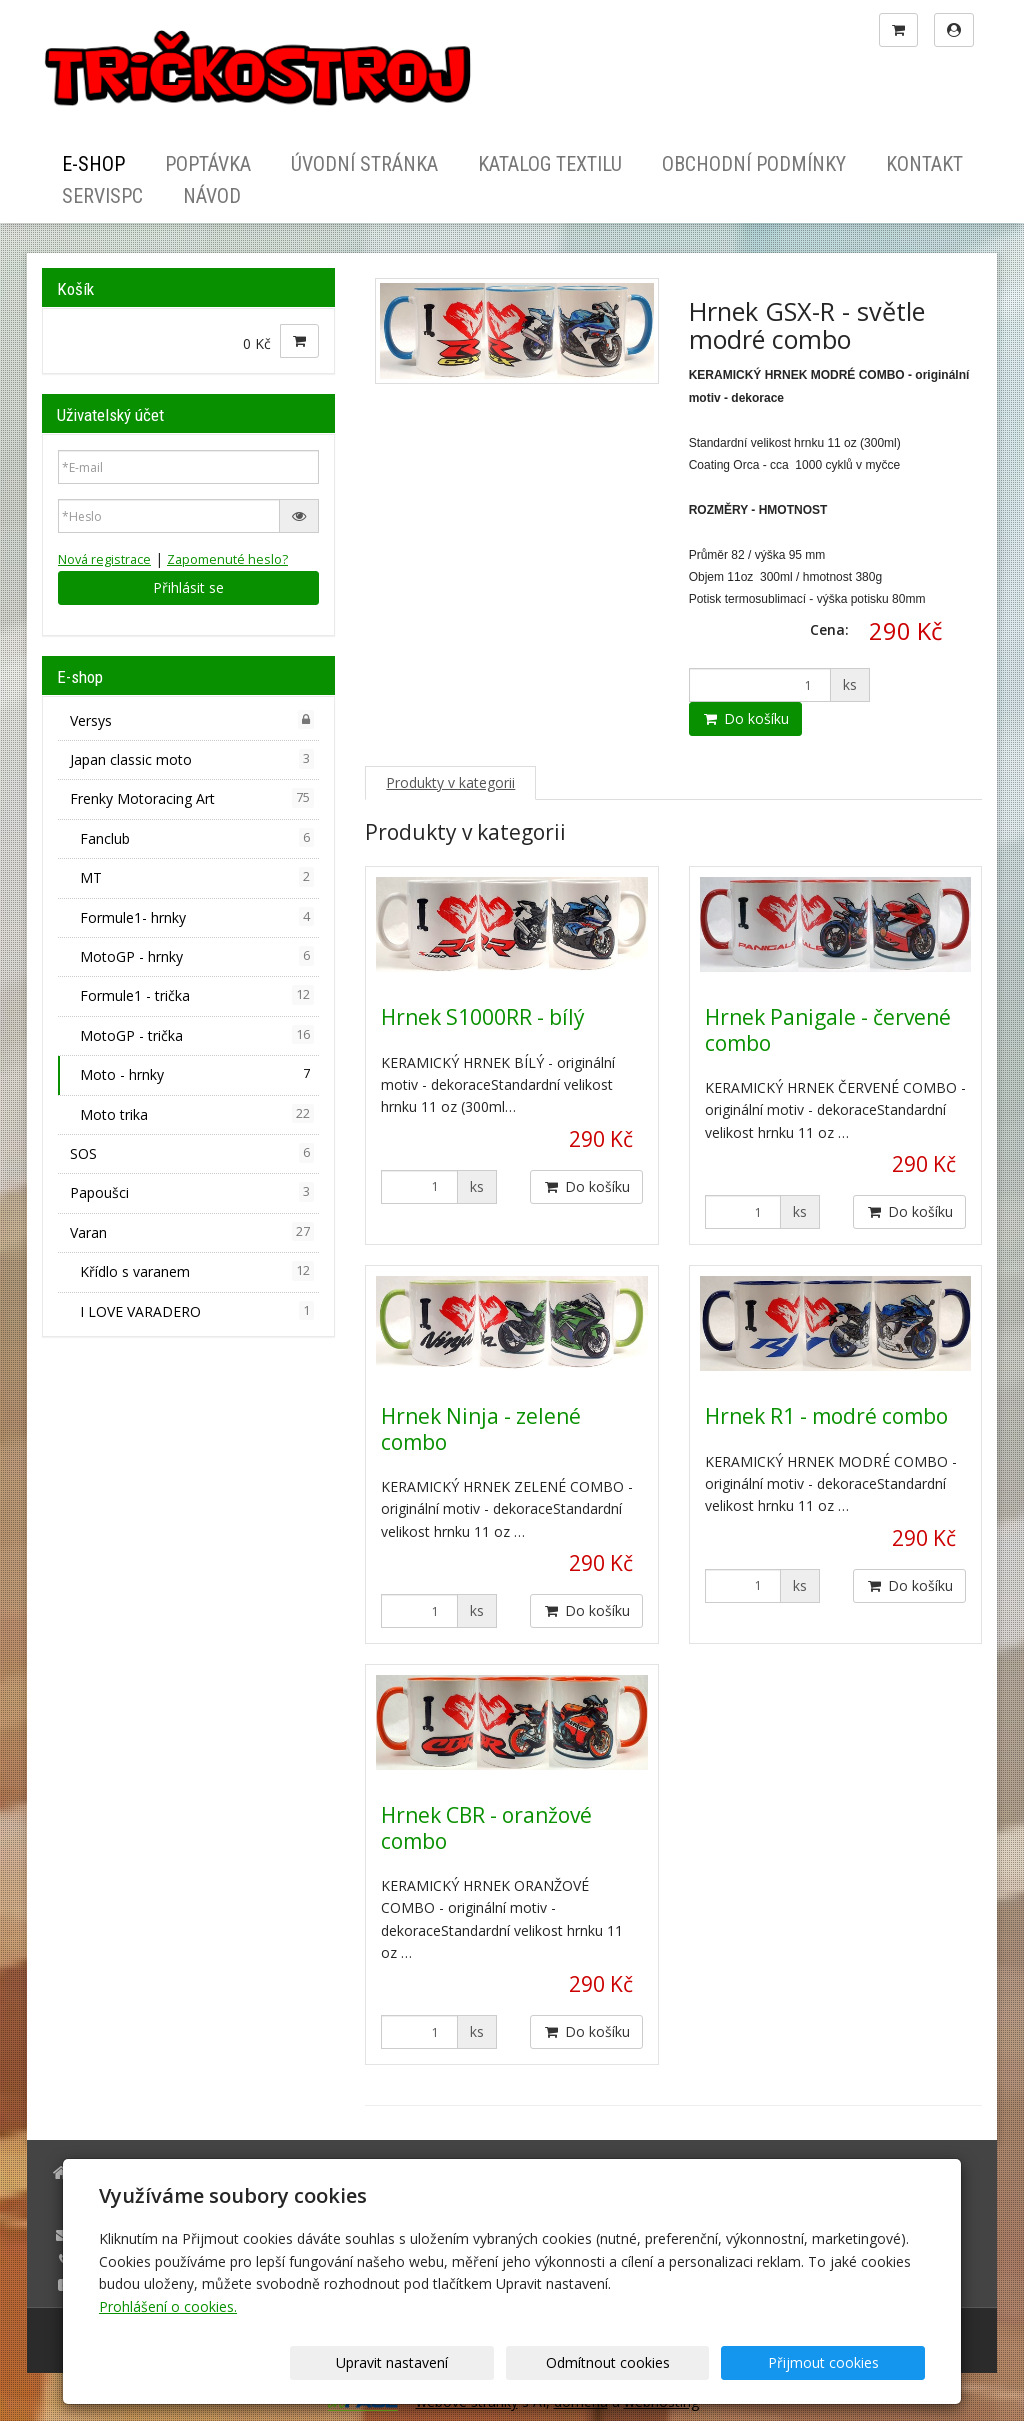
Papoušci (192, 1192)
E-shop (93, 164)
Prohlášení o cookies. (168, 2306)
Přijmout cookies (848, 2362)
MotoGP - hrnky (197, 956)
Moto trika (197, 1114)
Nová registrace (104, 559)
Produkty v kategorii (450, 782)
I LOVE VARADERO (197, 1311)
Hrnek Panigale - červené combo (828, 1029)
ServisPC (102, 196)
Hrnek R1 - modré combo (826, 1416)
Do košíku (745, 718)
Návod (212, 196)
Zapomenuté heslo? (227, 559)
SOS (192, 1153)
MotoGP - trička (197, 1035)
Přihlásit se (188, 587)
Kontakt (924, 164)
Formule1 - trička (197, 995)
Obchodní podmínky (754, 164)
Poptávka (208, 164)
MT (197, 877)
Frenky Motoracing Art (192, 798)
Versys (192, 720)
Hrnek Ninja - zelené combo (481, 1428)
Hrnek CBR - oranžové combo (486, 1827)
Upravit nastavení (519, 2362)
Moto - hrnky (197, 1074)
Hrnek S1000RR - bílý (483, 1017)
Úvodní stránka (364, 164)
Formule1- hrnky (197, 917)
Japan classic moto (192, 759)
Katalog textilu (550, 164)
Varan (192, 1232)
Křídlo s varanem (197, 1271)
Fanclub (197, 838)
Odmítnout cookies (684, 2362)
